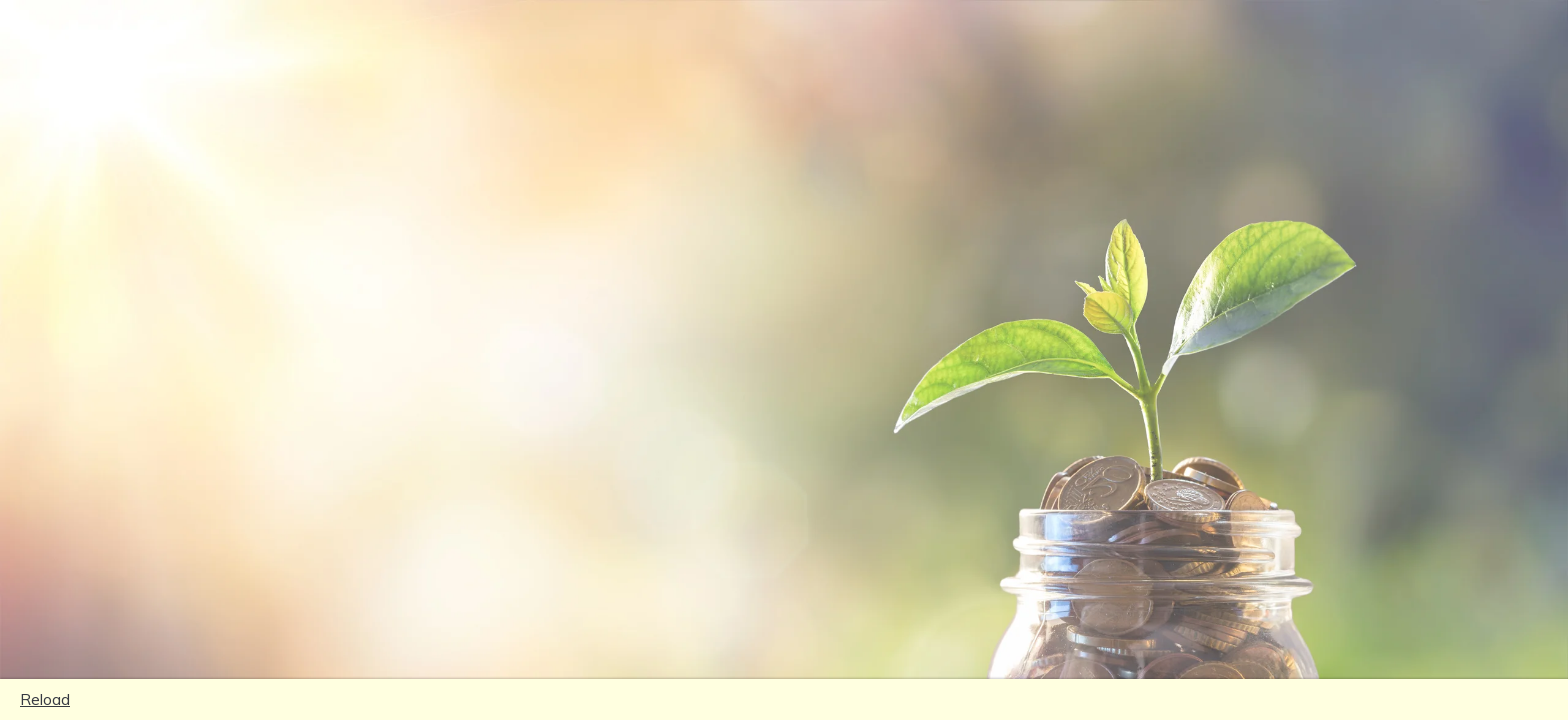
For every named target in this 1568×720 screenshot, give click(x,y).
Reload (45, 699)
